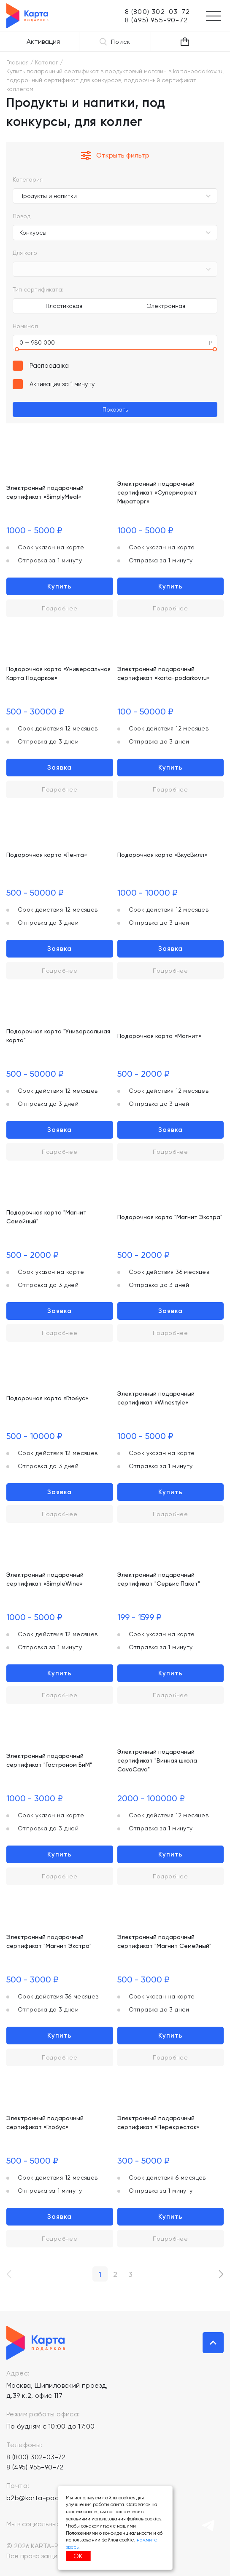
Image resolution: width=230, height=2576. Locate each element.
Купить (59, 586)
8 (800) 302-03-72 (36, 2457)
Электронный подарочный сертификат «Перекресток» (158, 2122)
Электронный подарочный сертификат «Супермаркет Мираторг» (157, 492)
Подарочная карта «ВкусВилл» (162, 854)
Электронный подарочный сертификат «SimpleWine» (45, 1579)
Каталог (46, 62)
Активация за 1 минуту (62, 384)
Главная (17, 62)
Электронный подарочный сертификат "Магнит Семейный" (164, 1941)
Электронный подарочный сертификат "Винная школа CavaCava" (157, 1760)
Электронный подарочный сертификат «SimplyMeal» (45, 492)
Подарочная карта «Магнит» (159, 1036)
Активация (43, 41)
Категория (28, 179)
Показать (115, 409)
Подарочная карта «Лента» (46, 854)
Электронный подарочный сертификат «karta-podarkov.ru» (163, 673)
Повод (21, 216)
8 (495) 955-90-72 (35, 2467)
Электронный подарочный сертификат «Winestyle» (156, 1398)
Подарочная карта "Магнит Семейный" (46, 1217)
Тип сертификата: (38, 289)
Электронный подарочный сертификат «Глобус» (45, 2122)
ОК (78, 2556)
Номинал (25, 326)
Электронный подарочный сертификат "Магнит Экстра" (49, 1941)
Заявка (59, 767)
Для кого (25, 252)
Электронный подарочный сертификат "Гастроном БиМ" (49, 1760)
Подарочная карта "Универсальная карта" (58, 1035)
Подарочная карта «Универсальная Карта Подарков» (58, 673)
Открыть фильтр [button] (115, 155)
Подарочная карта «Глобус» (47, 1398)
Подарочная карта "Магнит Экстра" (169, 1217)
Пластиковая (64, 305)
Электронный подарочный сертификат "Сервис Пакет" (158, 1579)
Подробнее (59, 608)
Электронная (166, 305)
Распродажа (49, 365)
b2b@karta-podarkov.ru (45, 2498)
